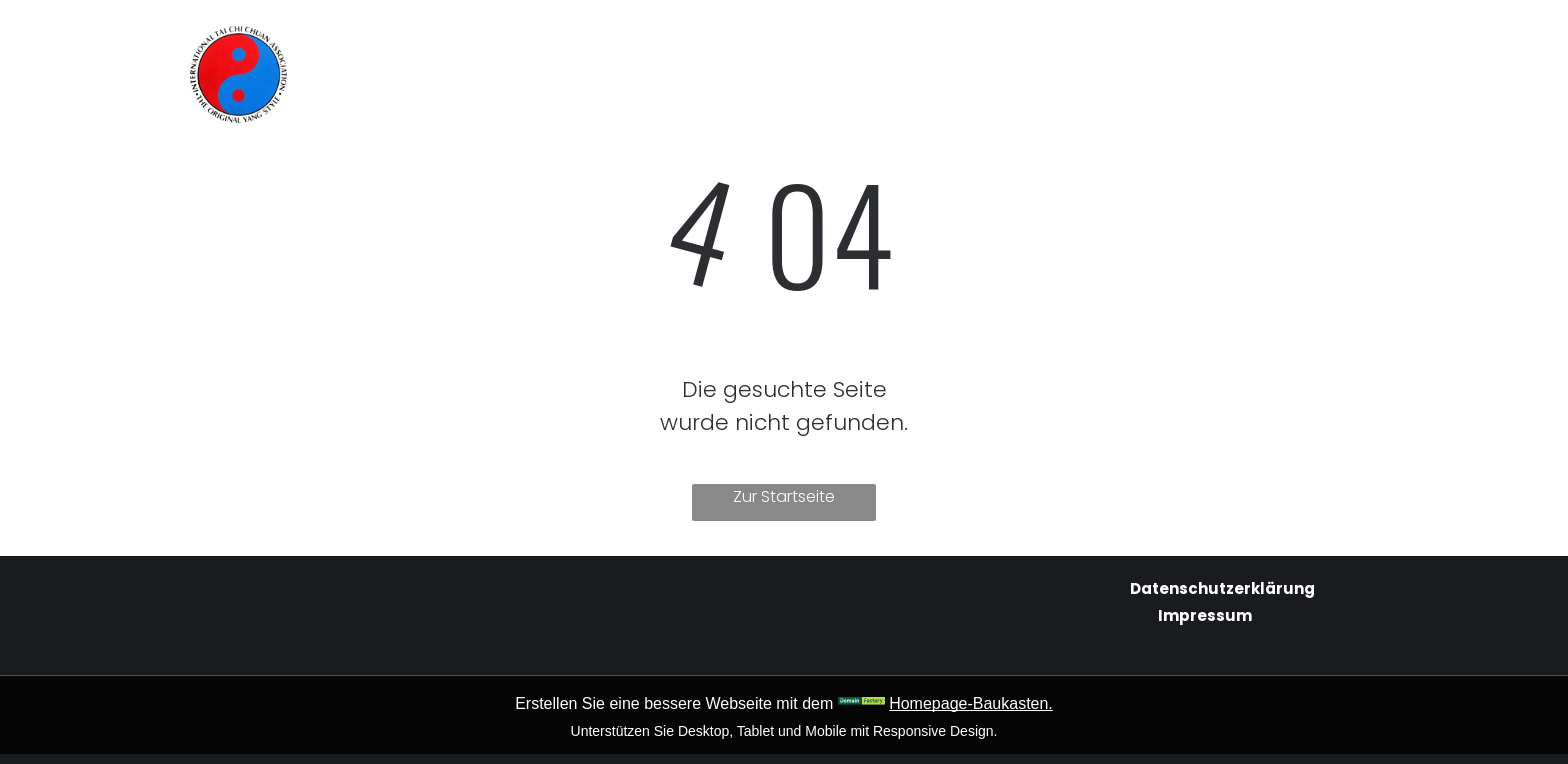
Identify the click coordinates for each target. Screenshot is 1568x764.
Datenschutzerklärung (1222, 588)
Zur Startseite (784, 496)
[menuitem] (602, 41)
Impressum (1205, 615)
